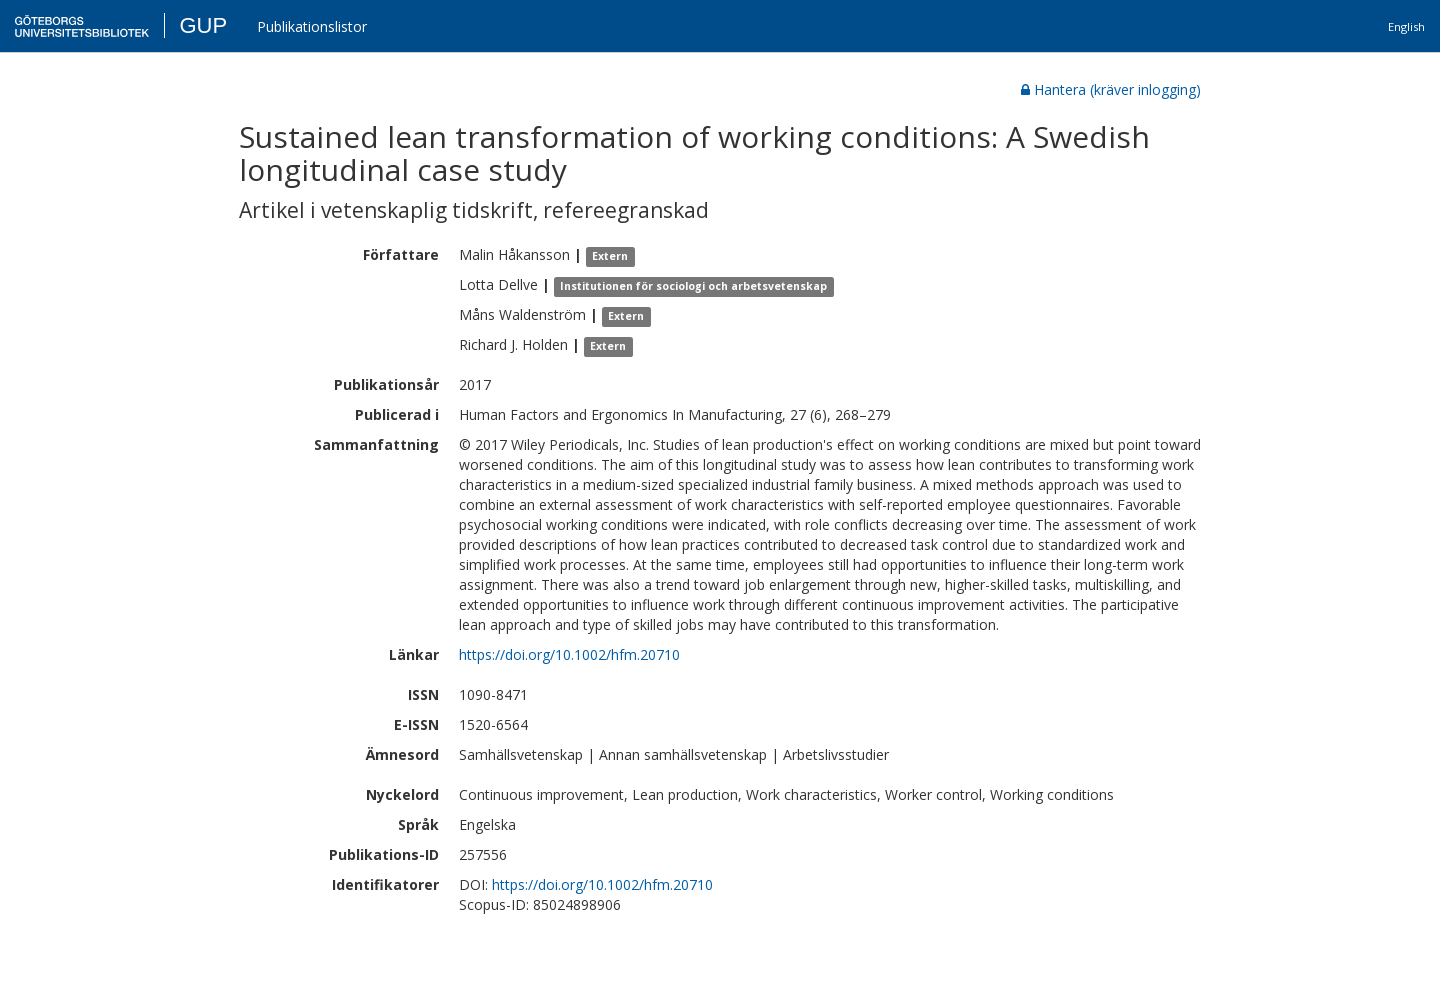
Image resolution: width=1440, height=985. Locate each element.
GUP (203, 25)
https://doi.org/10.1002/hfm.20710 (569, 654)
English (1406, 26)
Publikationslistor (312, 26)
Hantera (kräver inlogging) (1111, 89)
